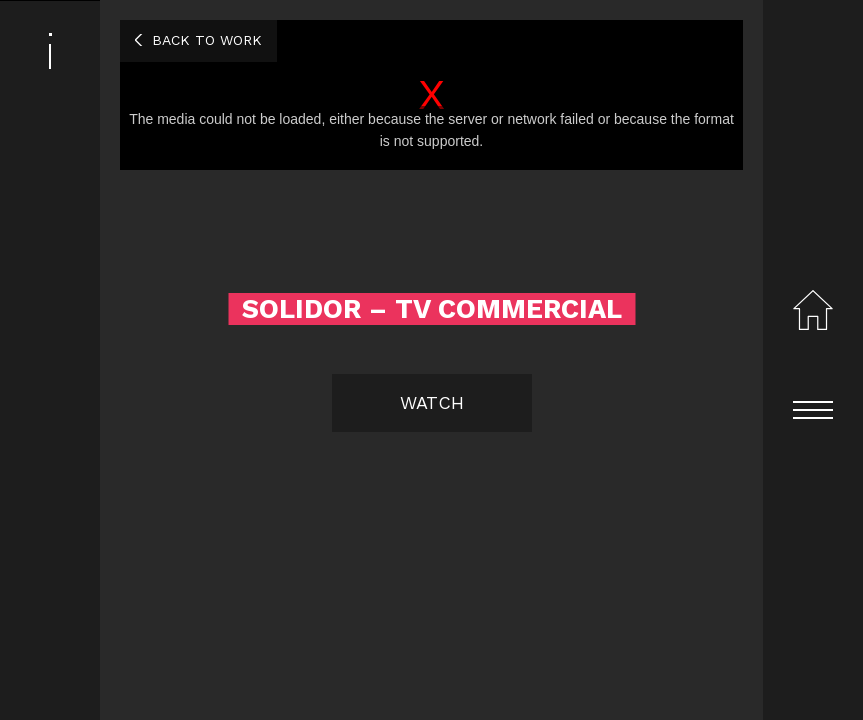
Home (813, 310)
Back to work (207, 40)
